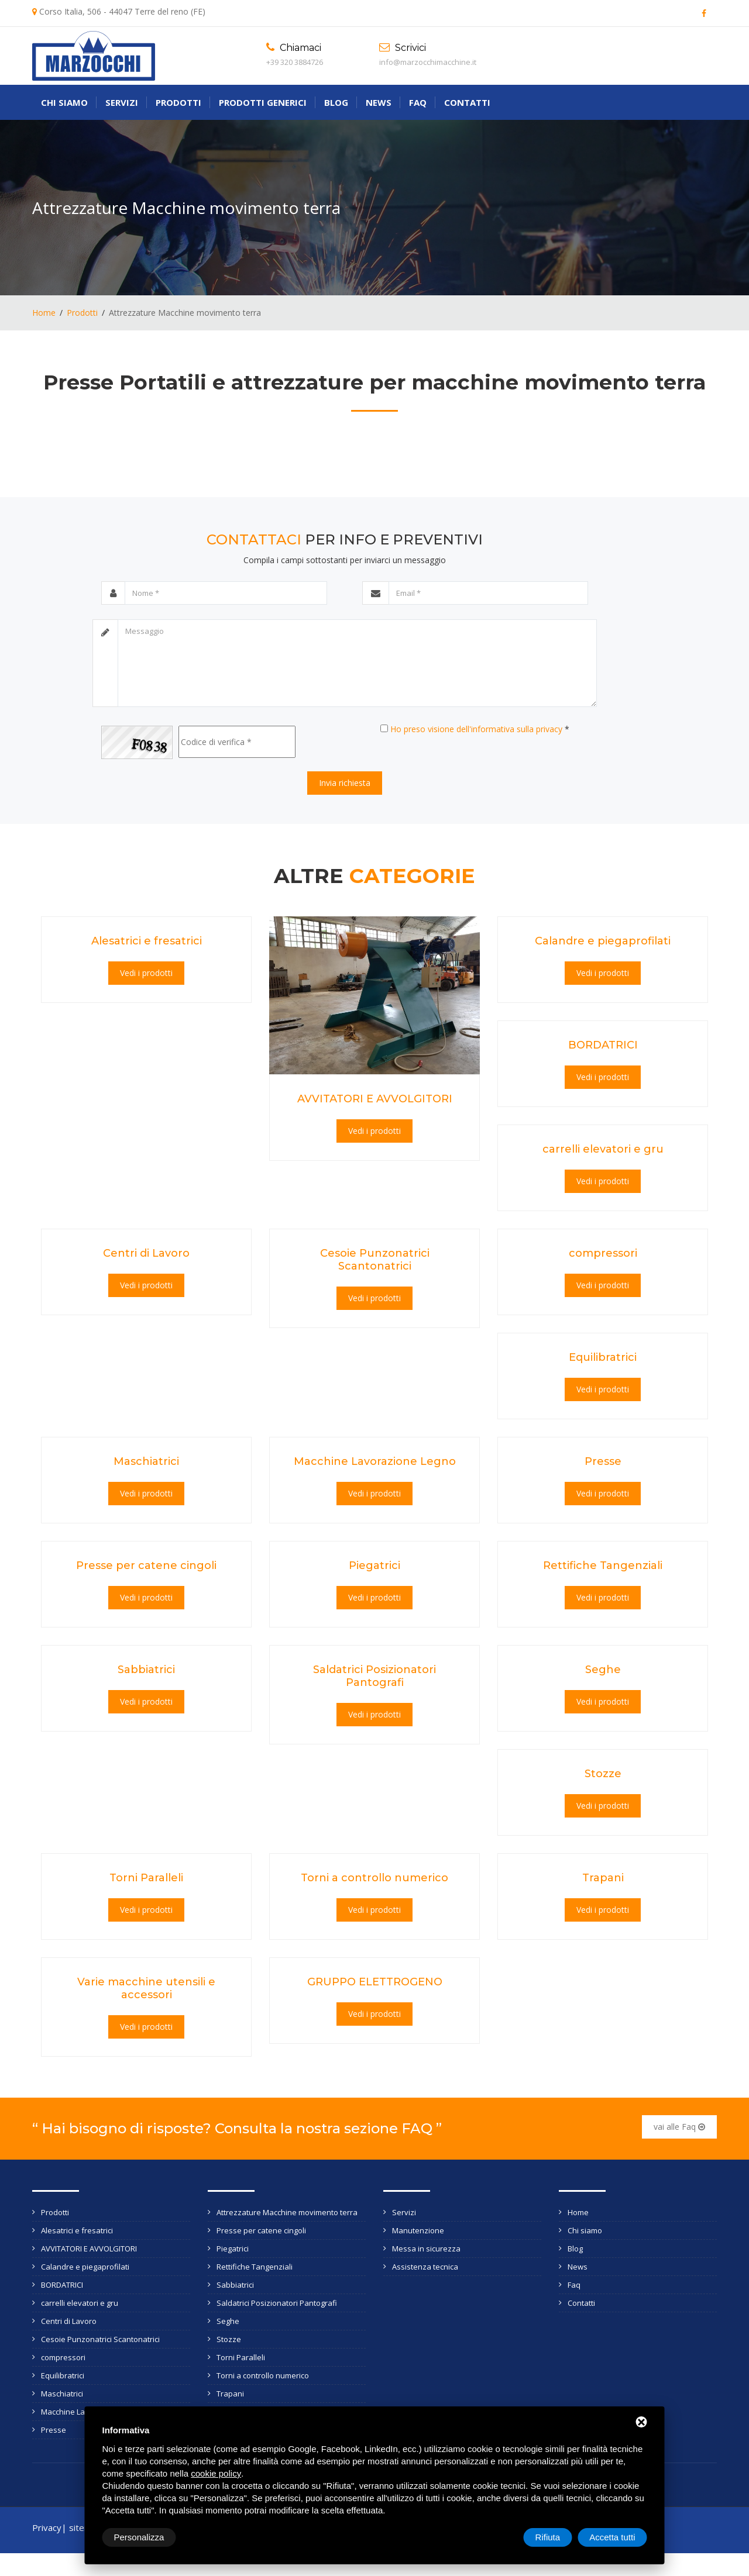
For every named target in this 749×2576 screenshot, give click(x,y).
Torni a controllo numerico (374, 1877)
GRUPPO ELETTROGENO (374, 1981)
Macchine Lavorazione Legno (375, 1461)
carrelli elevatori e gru (603, 1149)
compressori (603, 1253)
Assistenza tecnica (425, 2266)
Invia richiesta (344, 782)
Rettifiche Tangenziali (602, 1565)
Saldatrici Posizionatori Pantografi (374, 1676)
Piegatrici (374, 1565)
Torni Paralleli (146, 1877)
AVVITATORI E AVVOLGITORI (374, 1098)
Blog (336, 102)
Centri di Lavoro (146, 1253)
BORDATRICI (603, 1045)
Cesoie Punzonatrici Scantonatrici (375, 1260)
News (378, 102)
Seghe (603, 1669)
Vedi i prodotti (146, 972)
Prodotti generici (263, 102)
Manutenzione (418, 2230)
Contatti (467, 102)
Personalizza (139, 2537)
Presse (603, 1461)
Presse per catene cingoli (146, 1565)
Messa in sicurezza (426, 2248)
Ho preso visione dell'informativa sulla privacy (476, 728)
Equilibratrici (603, 1357)
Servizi (121, 102)
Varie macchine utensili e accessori (146, 1988)
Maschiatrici (146, 1461)
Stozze (603, 1773)
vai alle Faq (679, 2126)
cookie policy (216, 2473)
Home (44, 312)
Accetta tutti (612, 2537)
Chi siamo (64, 102)
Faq (418, 102)
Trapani (603, 1877)
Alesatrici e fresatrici (146, 940)
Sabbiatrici (146, 1669)
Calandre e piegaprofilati (603, 940)
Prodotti (178, 102)
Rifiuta (548, 2537)
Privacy (46, 2527)
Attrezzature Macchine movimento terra (287, 2212)
